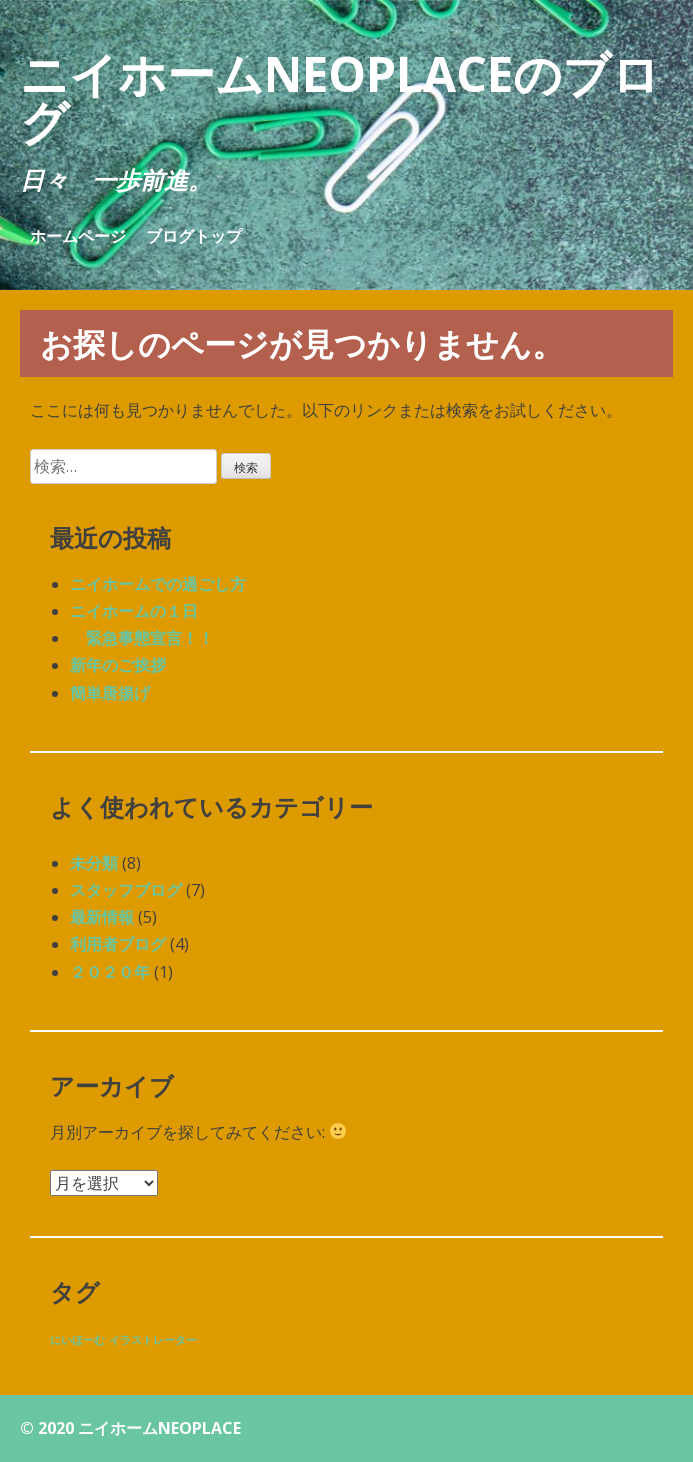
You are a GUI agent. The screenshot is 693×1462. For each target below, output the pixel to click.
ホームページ (78, 236)
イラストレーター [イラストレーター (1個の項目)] (153, 1340)
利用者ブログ (118, 944)
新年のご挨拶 (118, 665)
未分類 (94, 863)
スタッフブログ (126, 890)
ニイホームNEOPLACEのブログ (340, 97)
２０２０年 (110, 972)
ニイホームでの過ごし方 (158, 584)
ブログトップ (194, 236)
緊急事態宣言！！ (142, 638)
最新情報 (102, 917)
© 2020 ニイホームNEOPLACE (130, 1428)
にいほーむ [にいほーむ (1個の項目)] (77, 1340)
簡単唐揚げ (110, 693)
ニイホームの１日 (134, 611)
